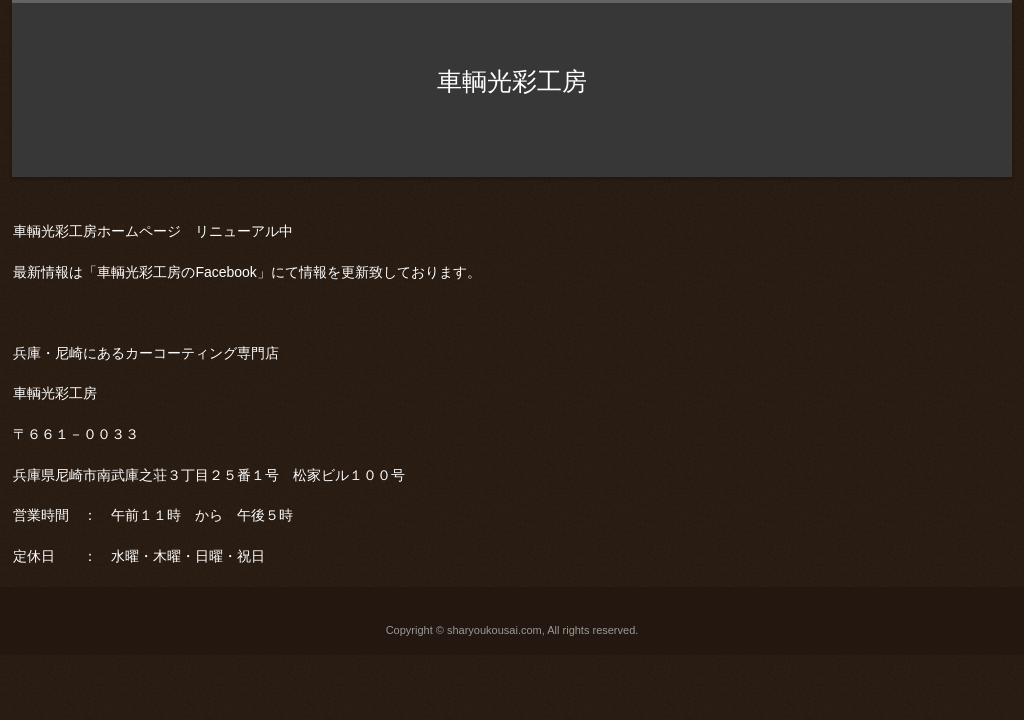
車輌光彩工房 (512, 81)
